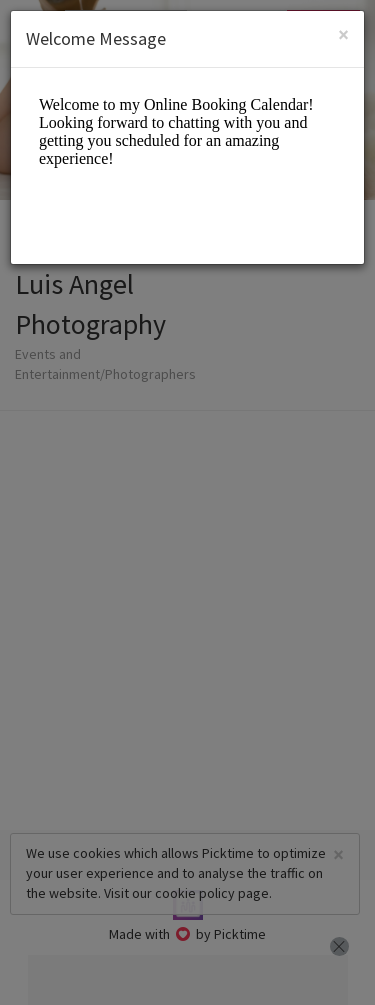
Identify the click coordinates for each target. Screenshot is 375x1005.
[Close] (343, 34)
